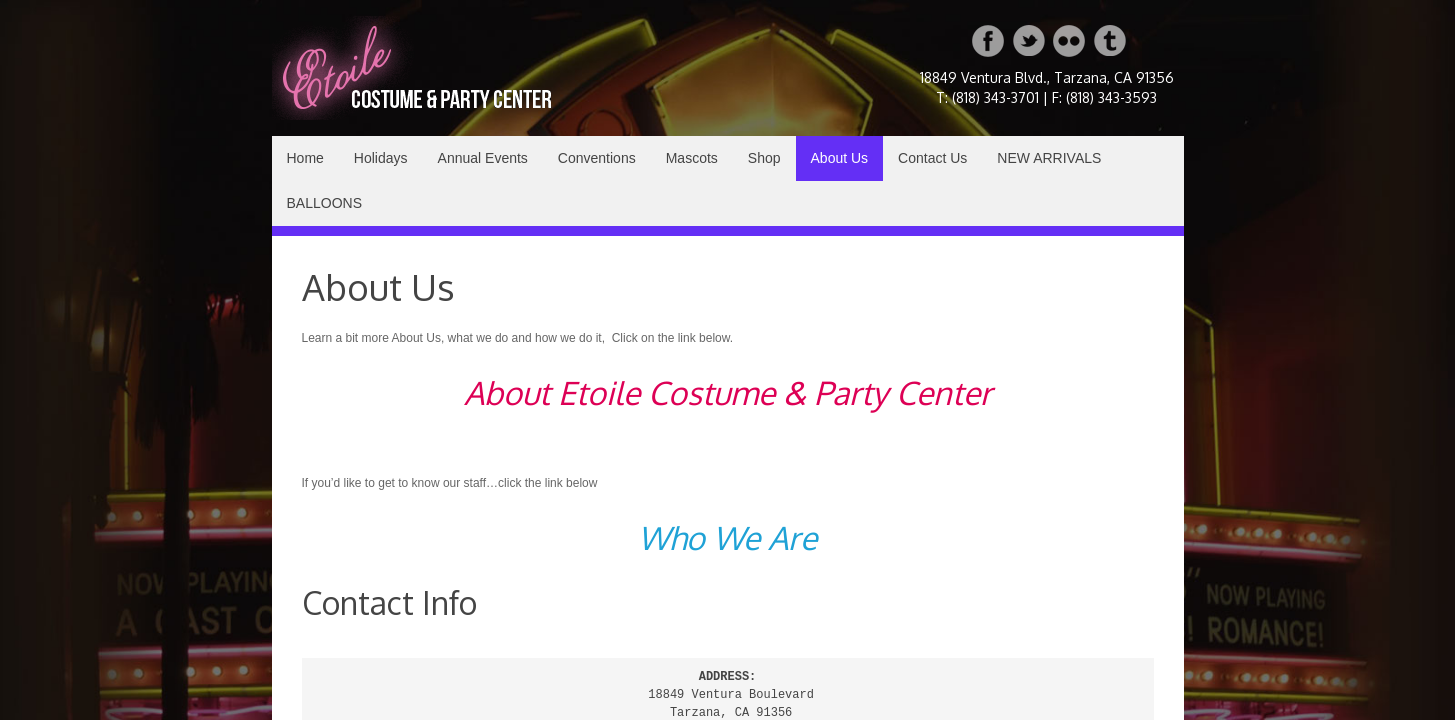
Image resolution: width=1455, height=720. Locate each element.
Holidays (381, 158)
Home (305, 158)
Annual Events (483, 158)
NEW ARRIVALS (1049, 158)
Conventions (597, 158)
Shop (764, 158)
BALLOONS (324, 203)
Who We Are (727, 537)
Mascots (692, 158)
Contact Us (932, 158)
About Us (840, 158)
